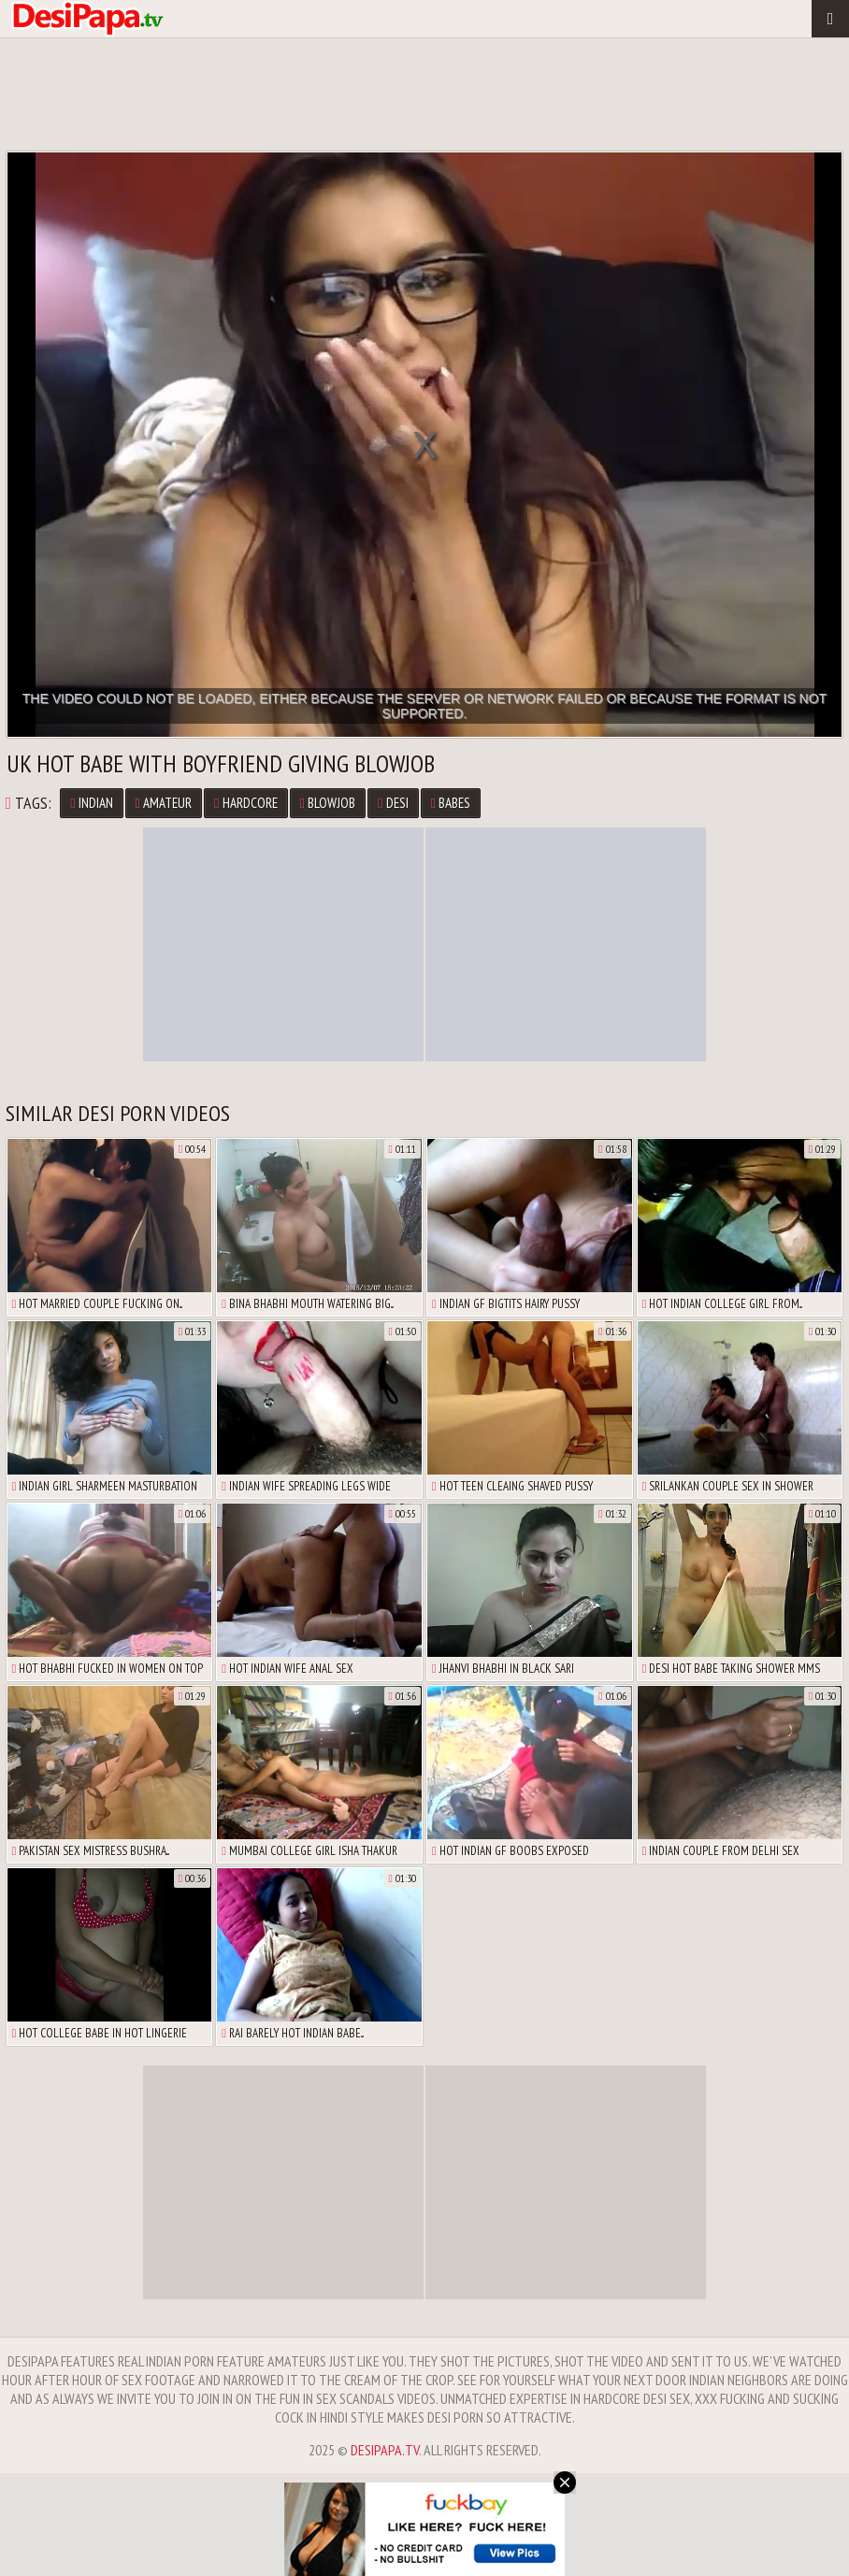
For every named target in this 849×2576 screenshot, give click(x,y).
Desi (393, 803)
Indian (91, 803)
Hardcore (245, 803)
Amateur (164, 803)
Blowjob (327, 803)
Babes (450, 803)
